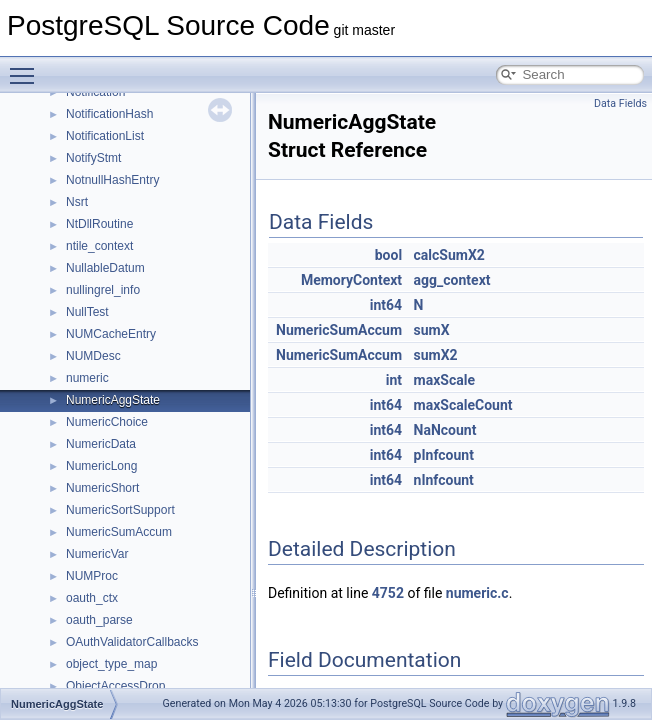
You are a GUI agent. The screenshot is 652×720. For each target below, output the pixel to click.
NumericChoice (107, 422)
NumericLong (101, 466)
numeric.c (477, 593)
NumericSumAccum (119, 532)
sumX (432, 330)
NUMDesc (93, 356)
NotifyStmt (93, 158)
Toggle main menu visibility (27, 67)
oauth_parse (99, 620)
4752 (388, 593)
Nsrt (77, 202)
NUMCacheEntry (111, 334)
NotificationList (105, 136)
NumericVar (97, 554)
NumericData (101, 444)
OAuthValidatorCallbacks (132, 642)
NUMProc (92, 576)
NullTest (87, 312)
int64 (386, 305)
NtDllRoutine (99, 224)
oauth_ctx (92, 598)
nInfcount (444, 480)
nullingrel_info (103, 290)
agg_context (452, 280)
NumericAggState (113, 400)
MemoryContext (351, 280)
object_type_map (111, 664)
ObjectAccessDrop (115, 686)
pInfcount (444, 455)
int (394, 380)
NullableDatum (105, 268)
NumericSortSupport (120, 510)
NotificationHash (109, 114)
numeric (87, 378)
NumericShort (102, 488)
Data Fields (620, 103)
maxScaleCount (463, 405)
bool (388, 255)
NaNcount (445, 430)
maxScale (444, 380)
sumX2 (436, 355)
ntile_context (99, 246)
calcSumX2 (449, 255)
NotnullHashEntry (112, 180)
